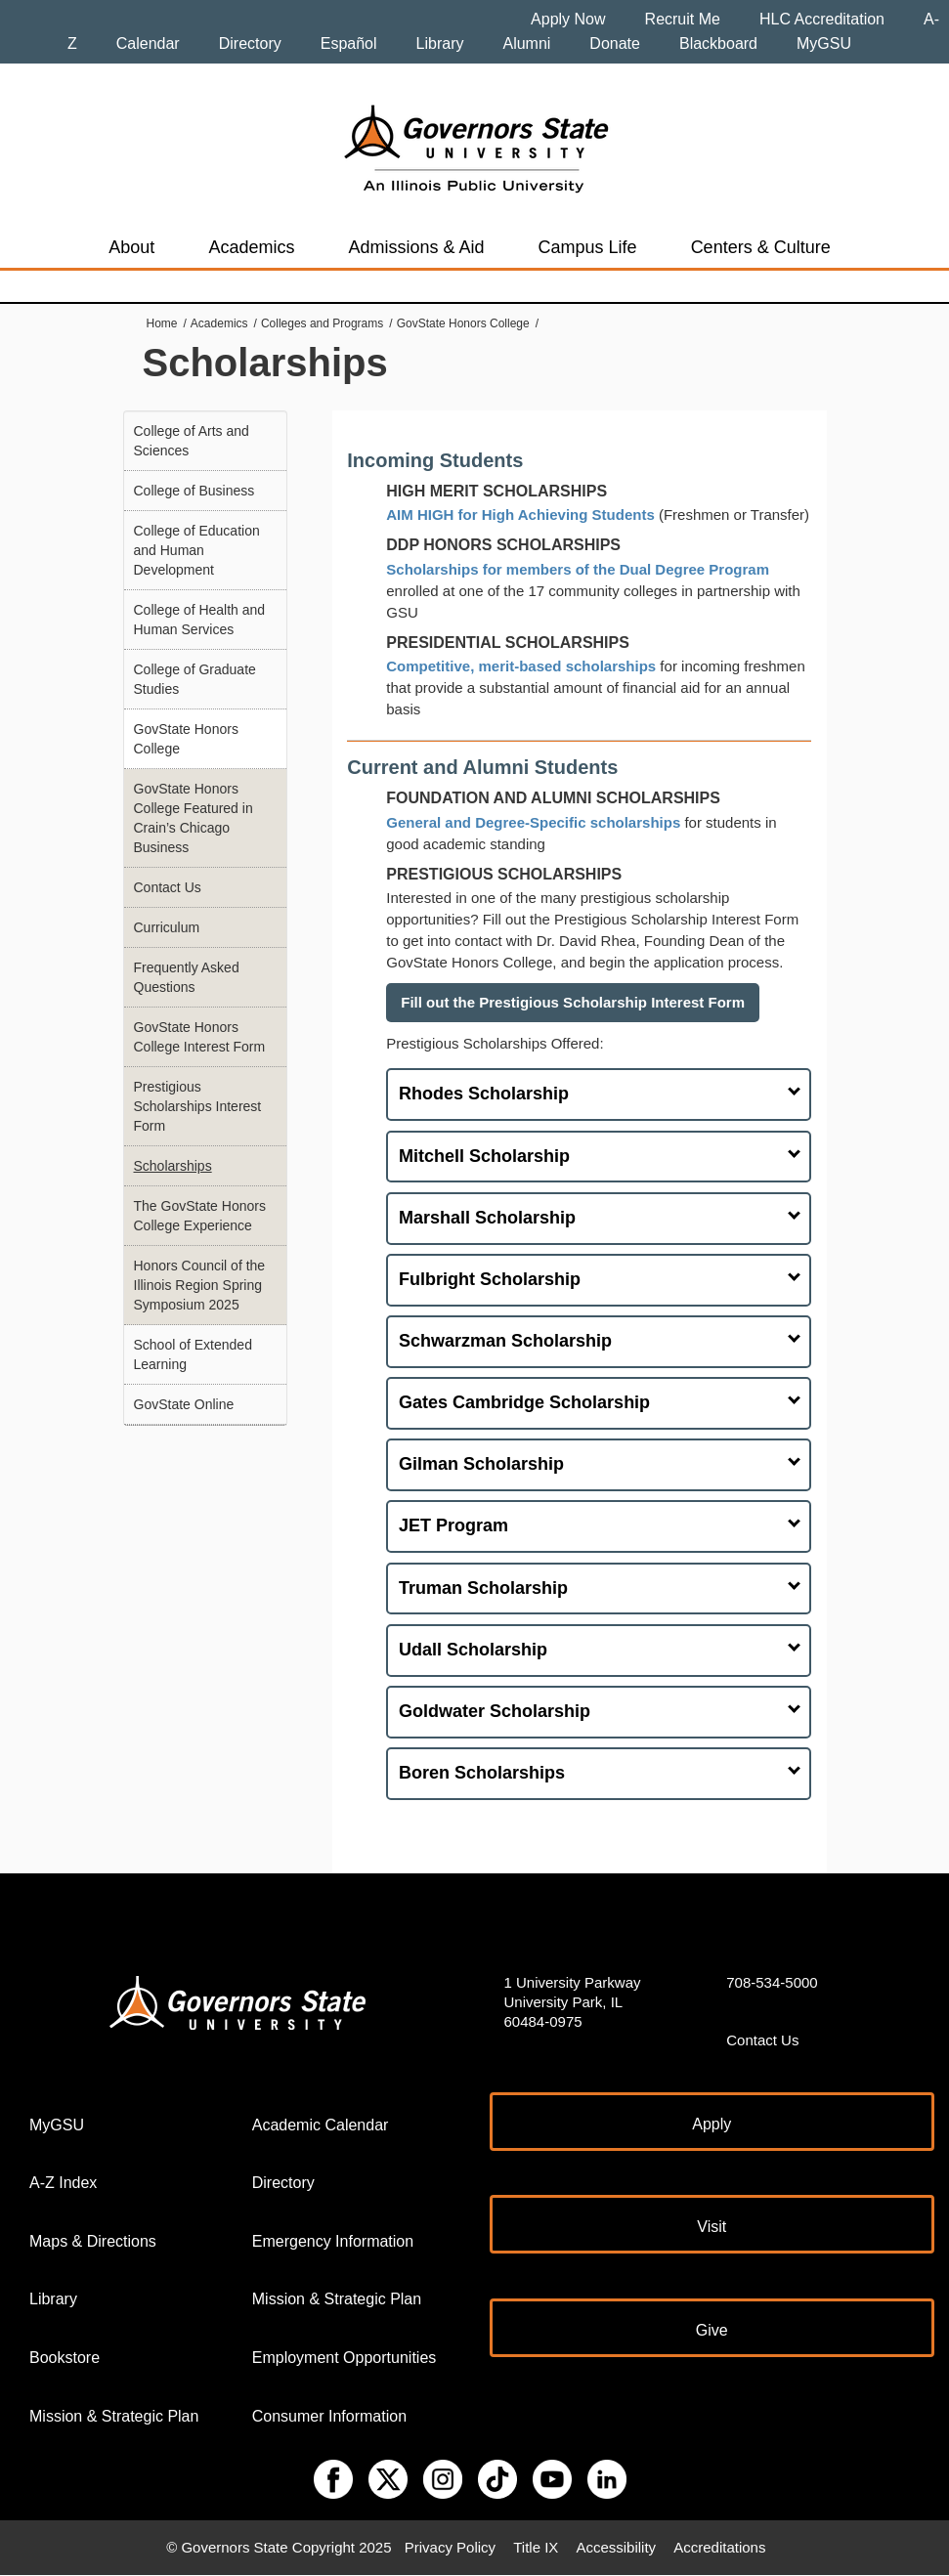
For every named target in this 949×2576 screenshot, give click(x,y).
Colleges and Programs (322, 323)
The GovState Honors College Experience (200, 1215)
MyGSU (824, 43)
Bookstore (64, 2357)
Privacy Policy (450, 2547)
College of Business (194, 490)
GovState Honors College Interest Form (200, 1036)
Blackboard (718, 43)
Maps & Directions (92, 2241)
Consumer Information (329, 2416)
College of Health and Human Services (200, 619)
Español (349, 43)
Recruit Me (682, 19)
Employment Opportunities (344, 2357)
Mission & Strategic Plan (113, 2416)
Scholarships (173, 1166)
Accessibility (616, 2547)
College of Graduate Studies (195, 679)
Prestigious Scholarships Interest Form (198, 1106)
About (131, 247)
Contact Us (167, 887)
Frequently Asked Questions (186, 977)
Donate (614, 43)
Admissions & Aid (416, 247)
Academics (251, 247)
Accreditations (719, 2547)
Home (162, 323)
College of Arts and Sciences (191, 440)
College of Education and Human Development (197, 550)
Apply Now (568, 19)
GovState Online (184, 1404)
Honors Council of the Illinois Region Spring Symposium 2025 (200, 1285)
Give (712, 2330)
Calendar (148, 43)
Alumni (526, 43)
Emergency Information (332, 2241)
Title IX (535, 2547)
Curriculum (167, 927)
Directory (250, 43)
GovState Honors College (463, 323)
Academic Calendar (320, 2125)
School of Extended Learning (193, 1354)
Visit (711, 2226)
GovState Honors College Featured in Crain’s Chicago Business (193, 818)
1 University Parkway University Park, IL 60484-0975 (572, 2002)
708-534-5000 (771, 1982)
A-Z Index (63, 2182)
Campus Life (588, 247)
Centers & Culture (761, 247)
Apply (711, 2124)
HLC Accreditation (821, 19)
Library (440, 43)
